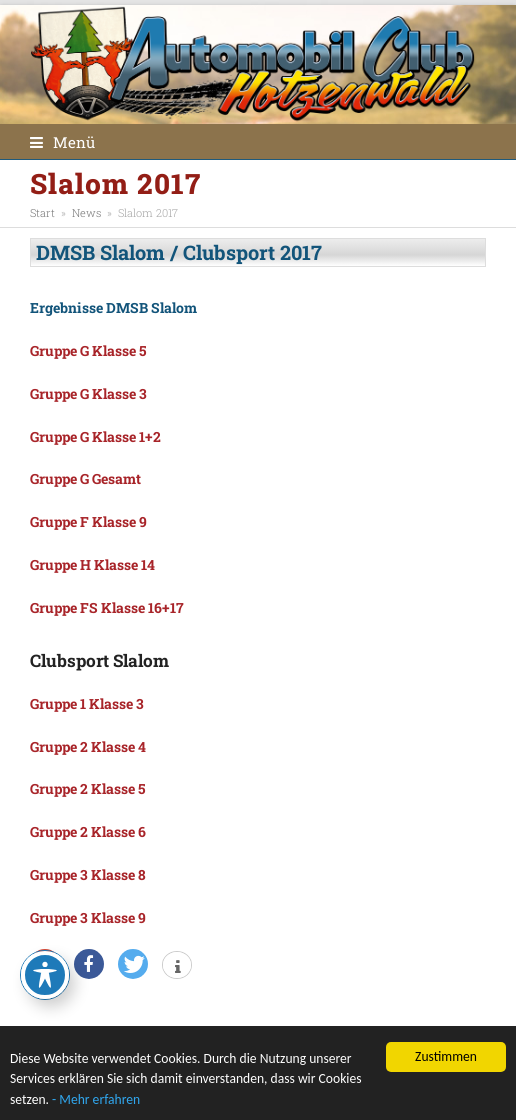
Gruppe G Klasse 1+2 (95, 436)
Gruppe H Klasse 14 (92, 564)
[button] (62, 142)
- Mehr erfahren (96, 1100)
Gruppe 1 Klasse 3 (87, 703)
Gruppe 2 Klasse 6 (88, 831)
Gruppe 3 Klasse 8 (88, 874)
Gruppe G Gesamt (85, 478)
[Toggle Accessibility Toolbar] (45, 975)
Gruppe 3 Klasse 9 (88, 917)
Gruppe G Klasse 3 (88, 393)
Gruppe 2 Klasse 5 (87, 788)
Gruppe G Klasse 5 (88, 350)
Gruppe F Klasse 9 (88, 521)
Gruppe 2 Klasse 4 (88, 746)
